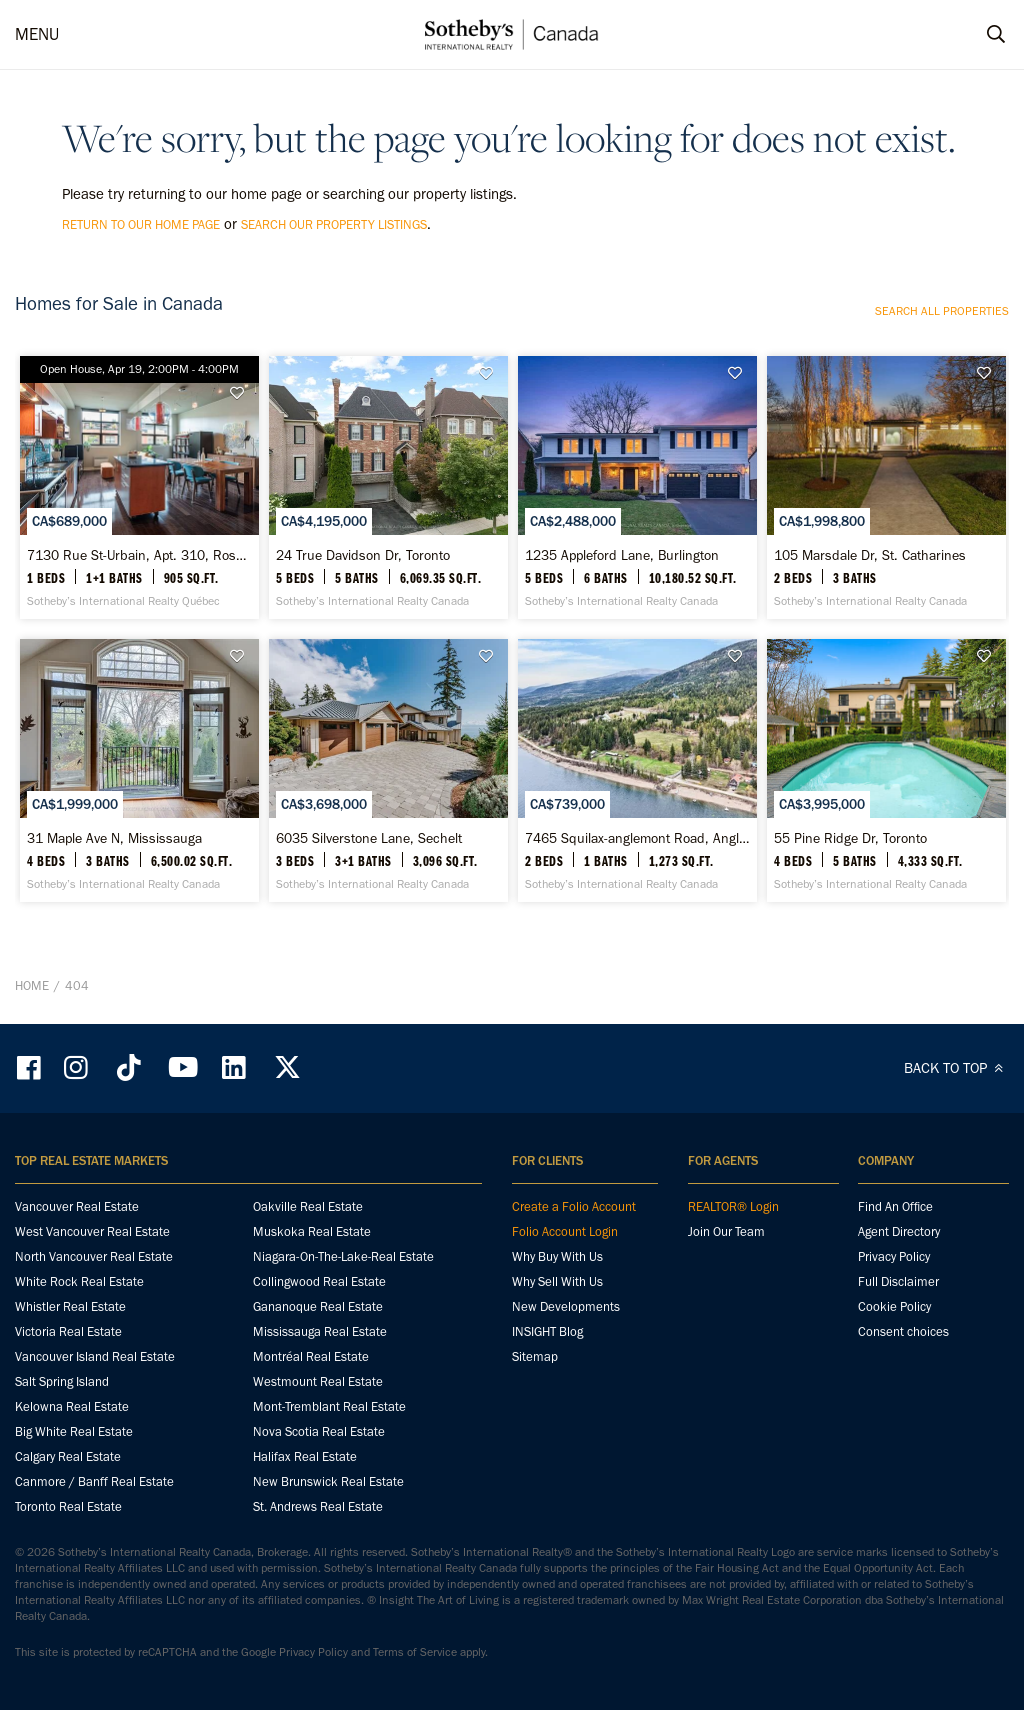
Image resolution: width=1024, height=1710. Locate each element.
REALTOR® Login (733, 1206)
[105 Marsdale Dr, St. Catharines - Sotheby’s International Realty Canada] (886, 487)
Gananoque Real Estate (318, 1306)
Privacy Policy (894, 1256)
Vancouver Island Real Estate (95, 1356)
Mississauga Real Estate (320, 1331)
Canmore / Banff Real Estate (94, 1481)
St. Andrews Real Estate (318, 1506)
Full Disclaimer (898, 1281)
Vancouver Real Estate (77, 1206)
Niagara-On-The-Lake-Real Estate (343, 1256)
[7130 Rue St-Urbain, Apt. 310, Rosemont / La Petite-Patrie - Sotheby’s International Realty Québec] (139, 487)
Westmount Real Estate (318, 1381)
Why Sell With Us (557, 1281)
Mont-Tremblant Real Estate (329, 1406)
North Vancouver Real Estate (94, 1256)
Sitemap (535, 1356)
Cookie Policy (894, 1306)
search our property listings (334, 224)
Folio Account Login (565, 1231)
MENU (37, 34)
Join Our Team (726, 1231)
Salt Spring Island (62, 1381)
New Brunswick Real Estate (328, 1481)
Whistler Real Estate (70, 1306)
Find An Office (895, 1206)
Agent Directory (899, 1231)
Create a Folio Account (574, 1206)
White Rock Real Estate (79, 1281)
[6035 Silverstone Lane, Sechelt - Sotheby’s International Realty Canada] (388, 770)
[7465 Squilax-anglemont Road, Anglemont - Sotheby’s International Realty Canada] (637, 770)
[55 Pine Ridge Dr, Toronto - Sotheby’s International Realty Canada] (886, 770)
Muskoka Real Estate (312, 1231)
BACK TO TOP (956, 1068)
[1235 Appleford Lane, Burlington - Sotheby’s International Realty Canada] (637, 487)
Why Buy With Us (557, 1256)
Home (32, 985)
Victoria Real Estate (68, 1331)
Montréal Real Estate (311, 1356)
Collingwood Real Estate (319, 1281)
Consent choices (903, 1331)
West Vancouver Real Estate (92, 1231)
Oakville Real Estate (308, 1206)
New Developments (566, 1306)
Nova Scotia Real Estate (319, 1431)
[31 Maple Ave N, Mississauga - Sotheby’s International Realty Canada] (139, 770)
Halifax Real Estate (305, 1456)
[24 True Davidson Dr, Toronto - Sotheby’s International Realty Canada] (388, 487)
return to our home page (141, 224)
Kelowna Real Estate (72, 1406)
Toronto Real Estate (68, 1506)
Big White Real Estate (74, 1431)
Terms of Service (415, 1652)
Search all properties (942, 311)
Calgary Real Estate (68, 1456)
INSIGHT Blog (547, 1331)
